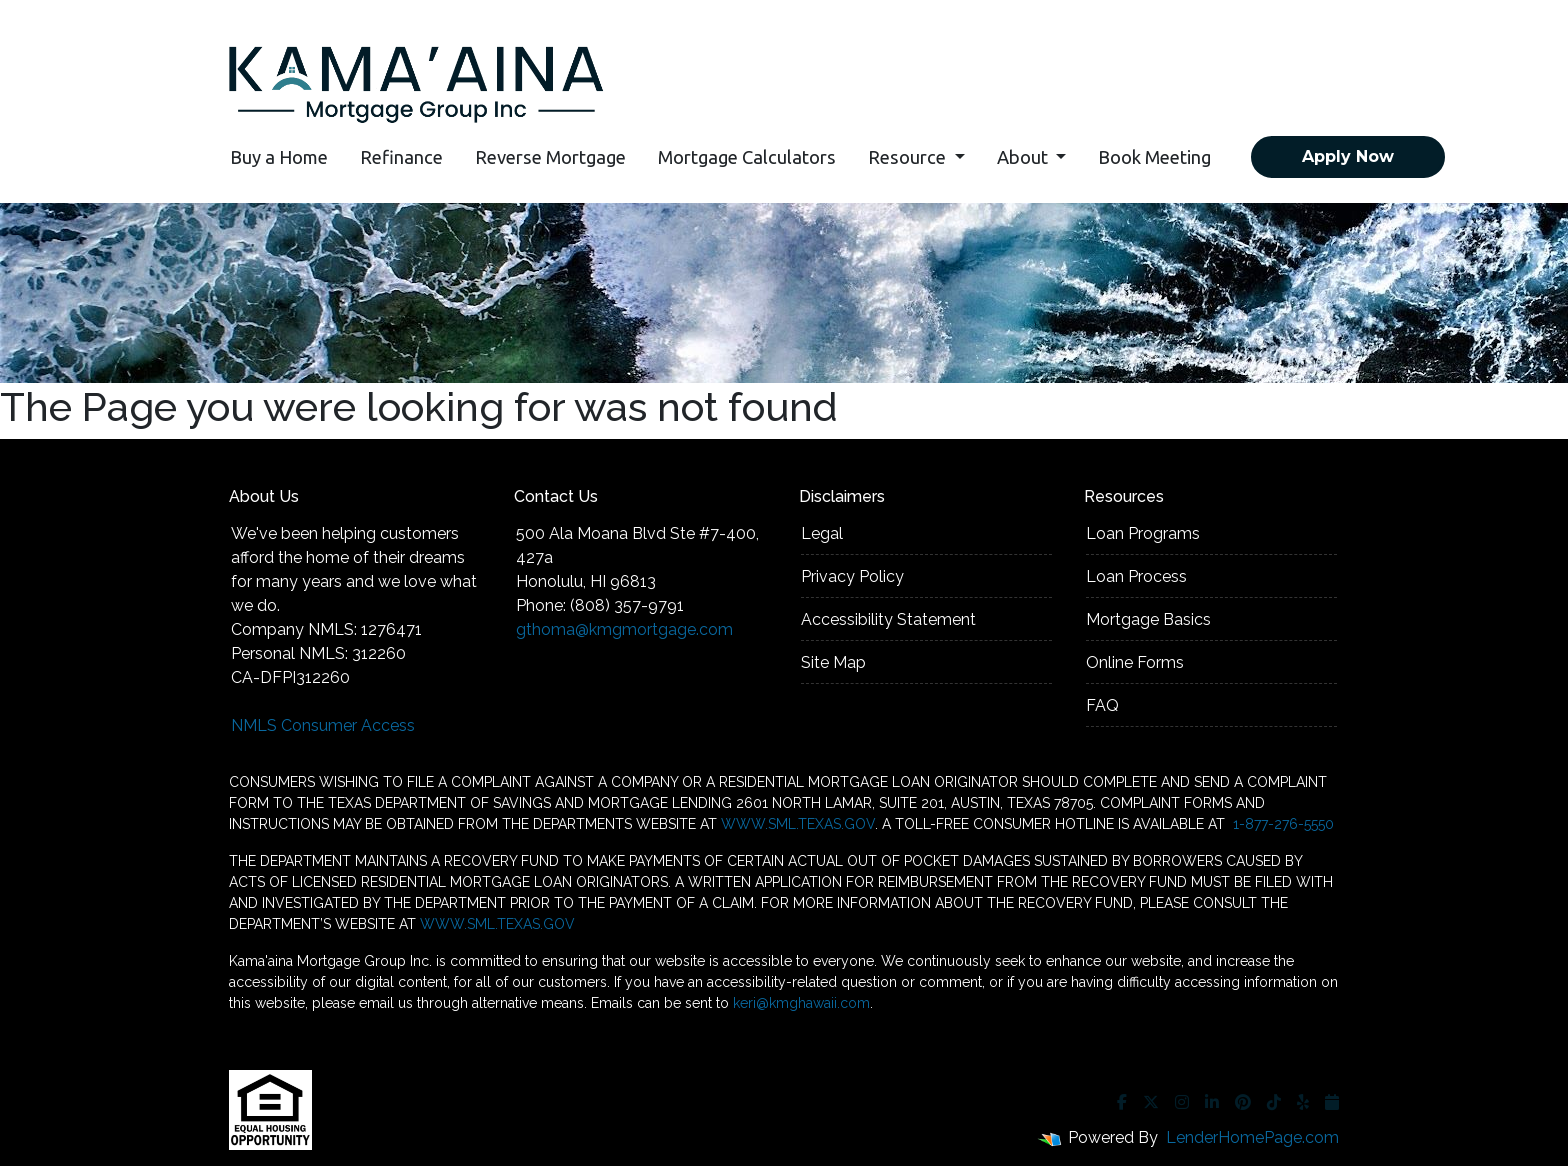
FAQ (1102, 705)
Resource (909, 157)
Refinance (401, 157)
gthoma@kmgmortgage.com (624, 629)
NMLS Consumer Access (323, 725)
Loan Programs (1143, 533)
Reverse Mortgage (550, 157)
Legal (822, 533)
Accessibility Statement (888, 619)
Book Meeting (1154, 157)
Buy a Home (279, 157)
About (1024, 157)
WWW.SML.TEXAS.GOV (798, 824)
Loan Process (1136, 576)
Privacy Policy (852, 576)
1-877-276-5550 (1281, 824)
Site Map (833, 662)
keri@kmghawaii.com (801, 1003)
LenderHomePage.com (1252, 1137)
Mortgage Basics (1148, 619)
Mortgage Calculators (747, 157)
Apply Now (1348, 156)
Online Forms (1135, 662)
